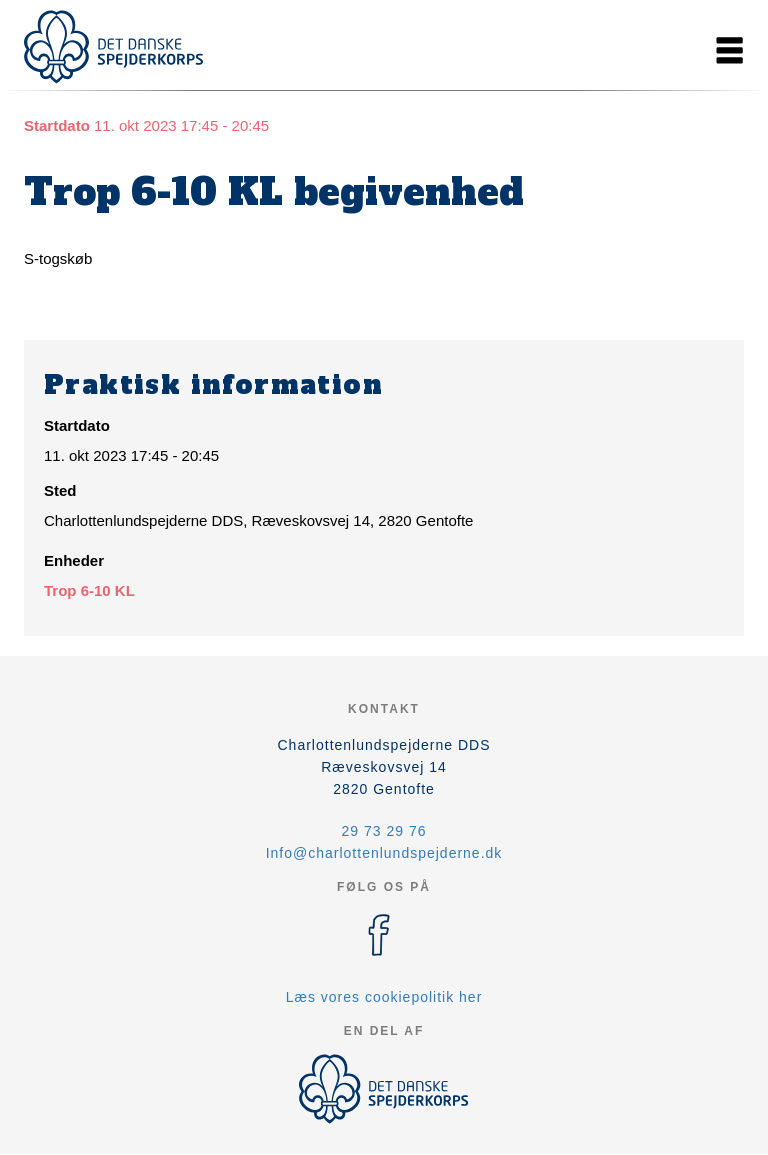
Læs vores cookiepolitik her (384, 997)
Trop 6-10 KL (89, 590)
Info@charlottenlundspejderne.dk (384, 853)
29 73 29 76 (384, 831)
